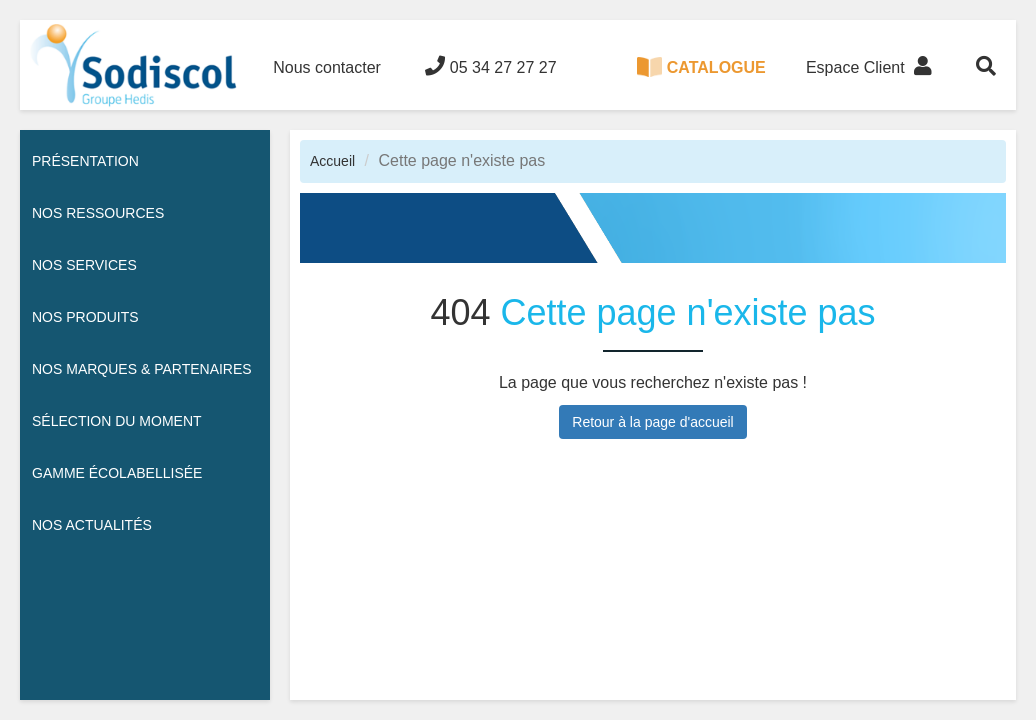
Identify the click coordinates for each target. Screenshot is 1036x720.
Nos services (84, 265)
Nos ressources (98, 213)
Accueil (332, 161)
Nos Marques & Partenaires (142, 369)
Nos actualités (92, 525)
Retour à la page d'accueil (652, 422)
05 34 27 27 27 (490, 66)
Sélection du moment (117, 421)
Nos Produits (85, 317)
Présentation (85, 161)
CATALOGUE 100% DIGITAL (701, 83)
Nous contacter (327, 67)
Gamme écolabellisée (117, 473)
